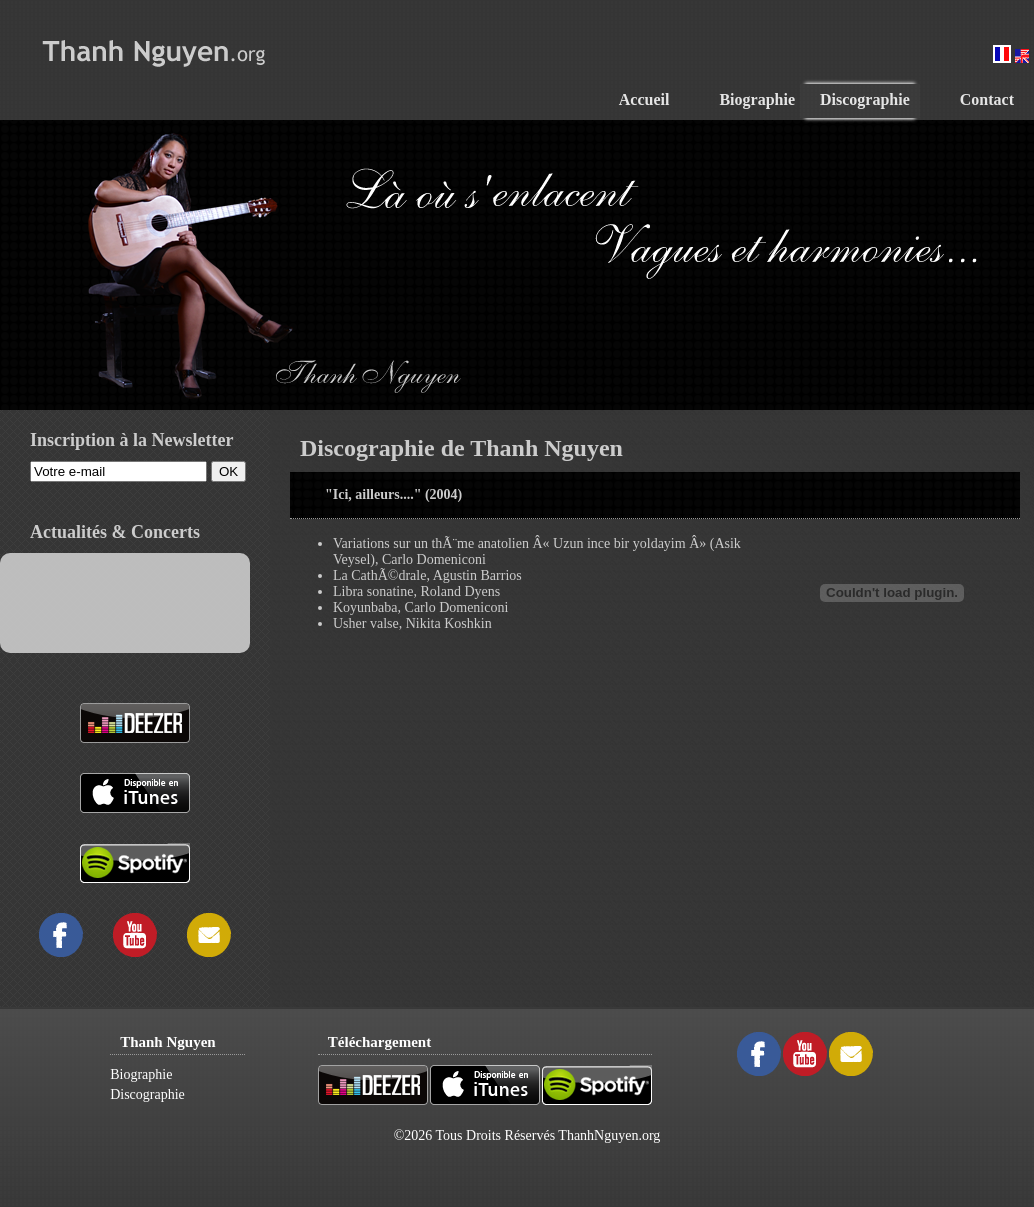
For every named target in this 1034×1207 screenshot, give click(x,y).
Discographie (147, 1094)
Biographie (141, 1074)
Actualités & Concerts (115, 532)
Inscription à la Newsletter (131, 440)
